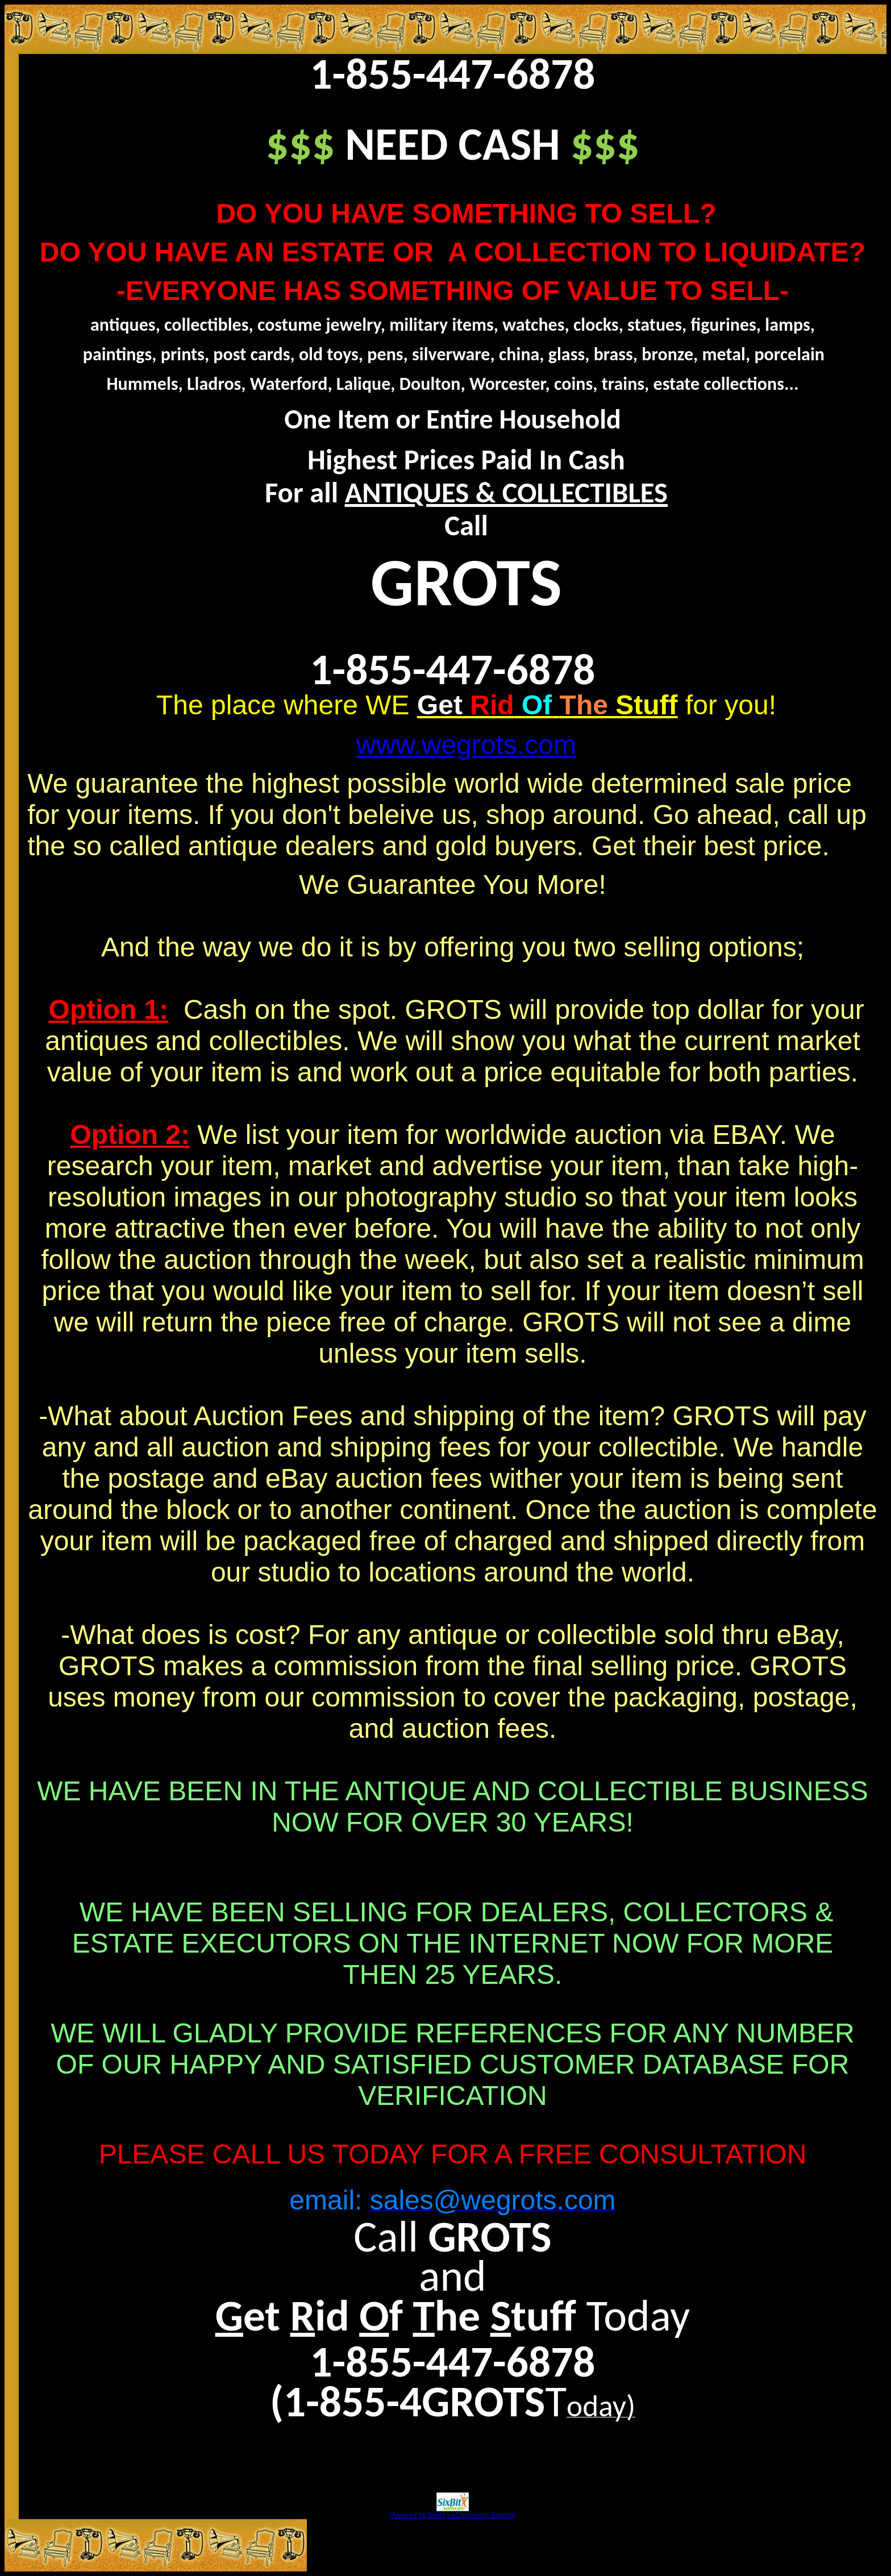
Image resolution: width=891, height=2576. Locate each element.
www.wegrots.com (466, 745)
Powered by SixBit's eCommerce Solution (452, 2511)
